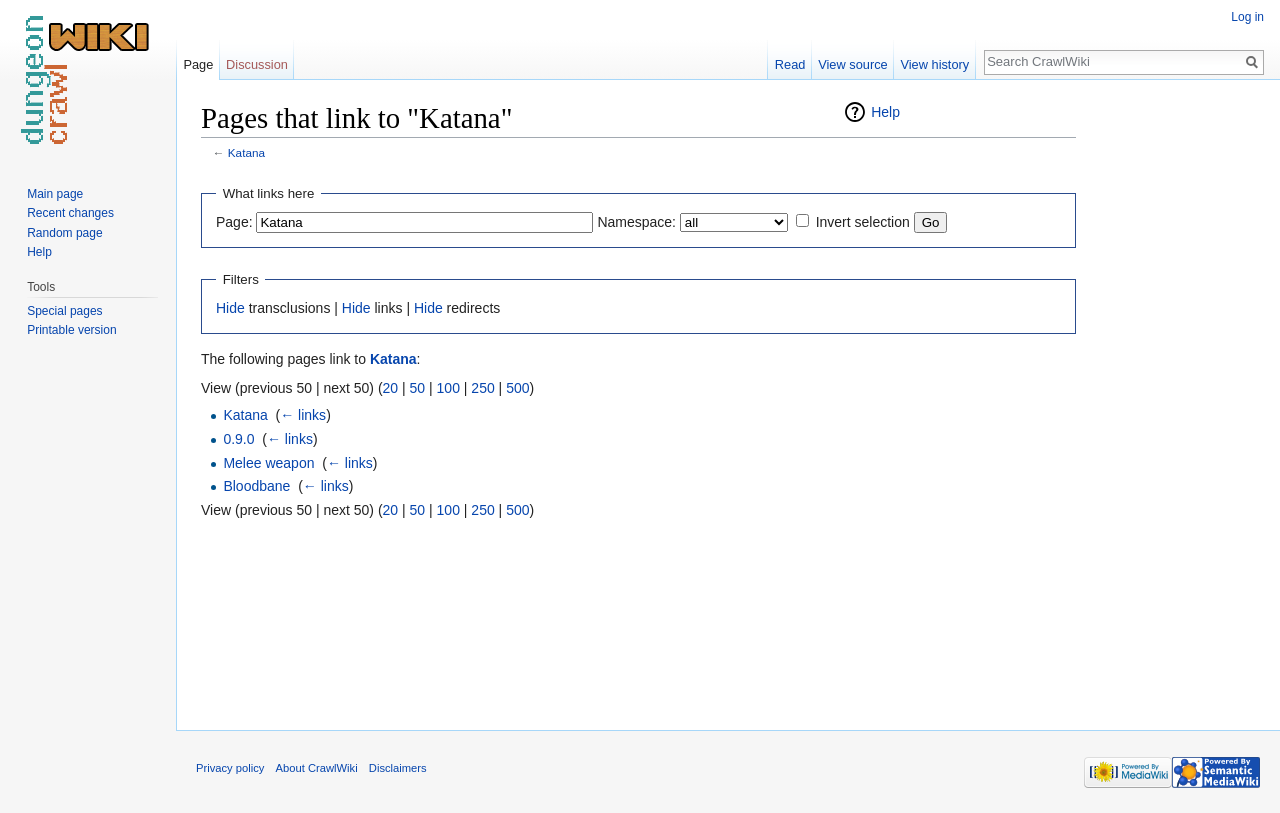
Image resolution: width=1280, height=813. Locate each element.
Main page (55, 194)
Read (790, 64)
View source (852, 64)
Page (198, 64)
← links (303, 415)
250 (482, 388)
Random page (64, 233)
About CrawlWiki (317, 768)
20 (391, 388)
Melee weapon (268, 463)
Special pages (64, 311)
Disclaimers (398, 768)
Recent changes (70, 213)
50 (418, 388)
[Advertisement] (1176, 400)
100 (448, 388)
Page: (234, 222)
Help (885, 112)
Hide (230, 308)
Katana (246, 152)
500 (517, 388)
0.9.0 (238, 439)
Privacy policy (230, 768)
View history (934, 64)
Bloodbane (256, 486)
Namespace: (636, 222)
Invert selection (863, 222)
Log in (1247, 17)
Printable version (71, 330)
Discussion (257, 64)
